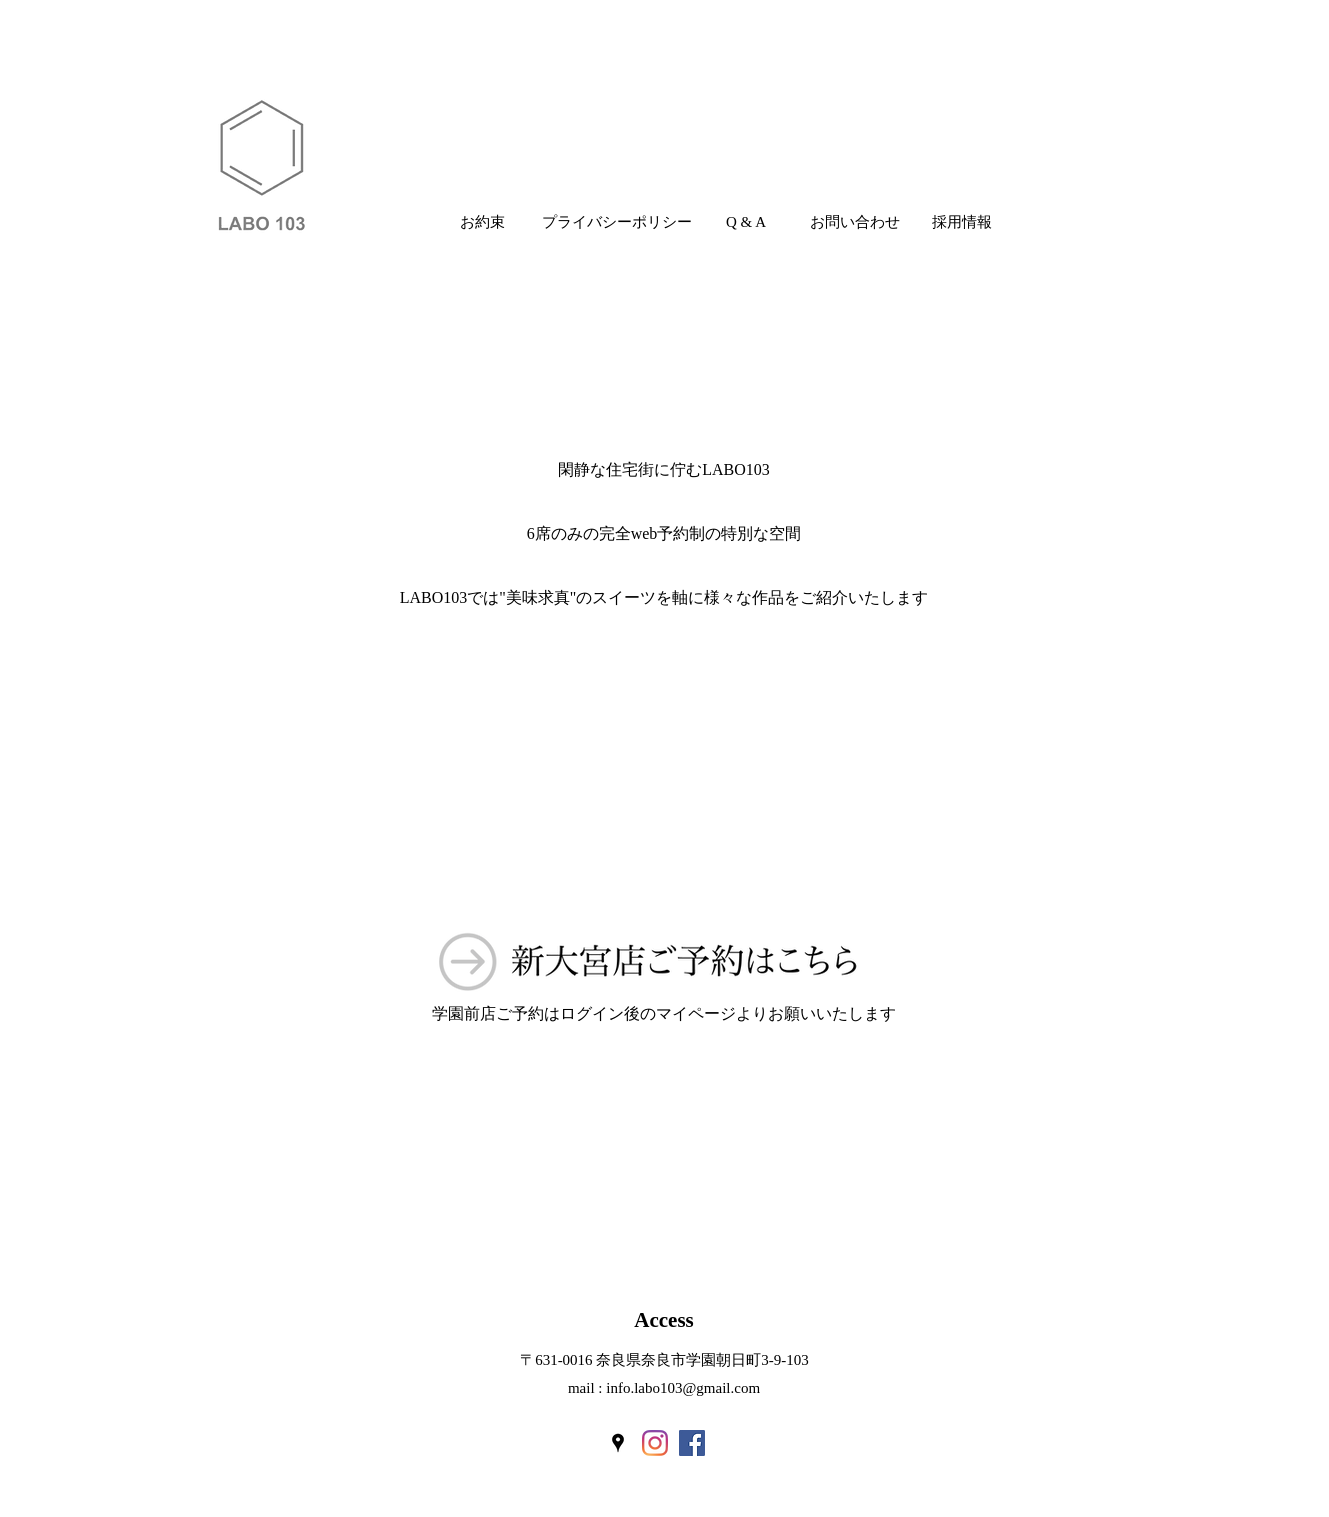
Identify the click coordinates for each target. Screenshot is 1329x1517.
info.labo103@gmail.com (683, 1388)
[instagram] (655, 1443)
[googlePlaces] (618, 1443)
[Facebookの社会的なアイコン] (692, 1443)
